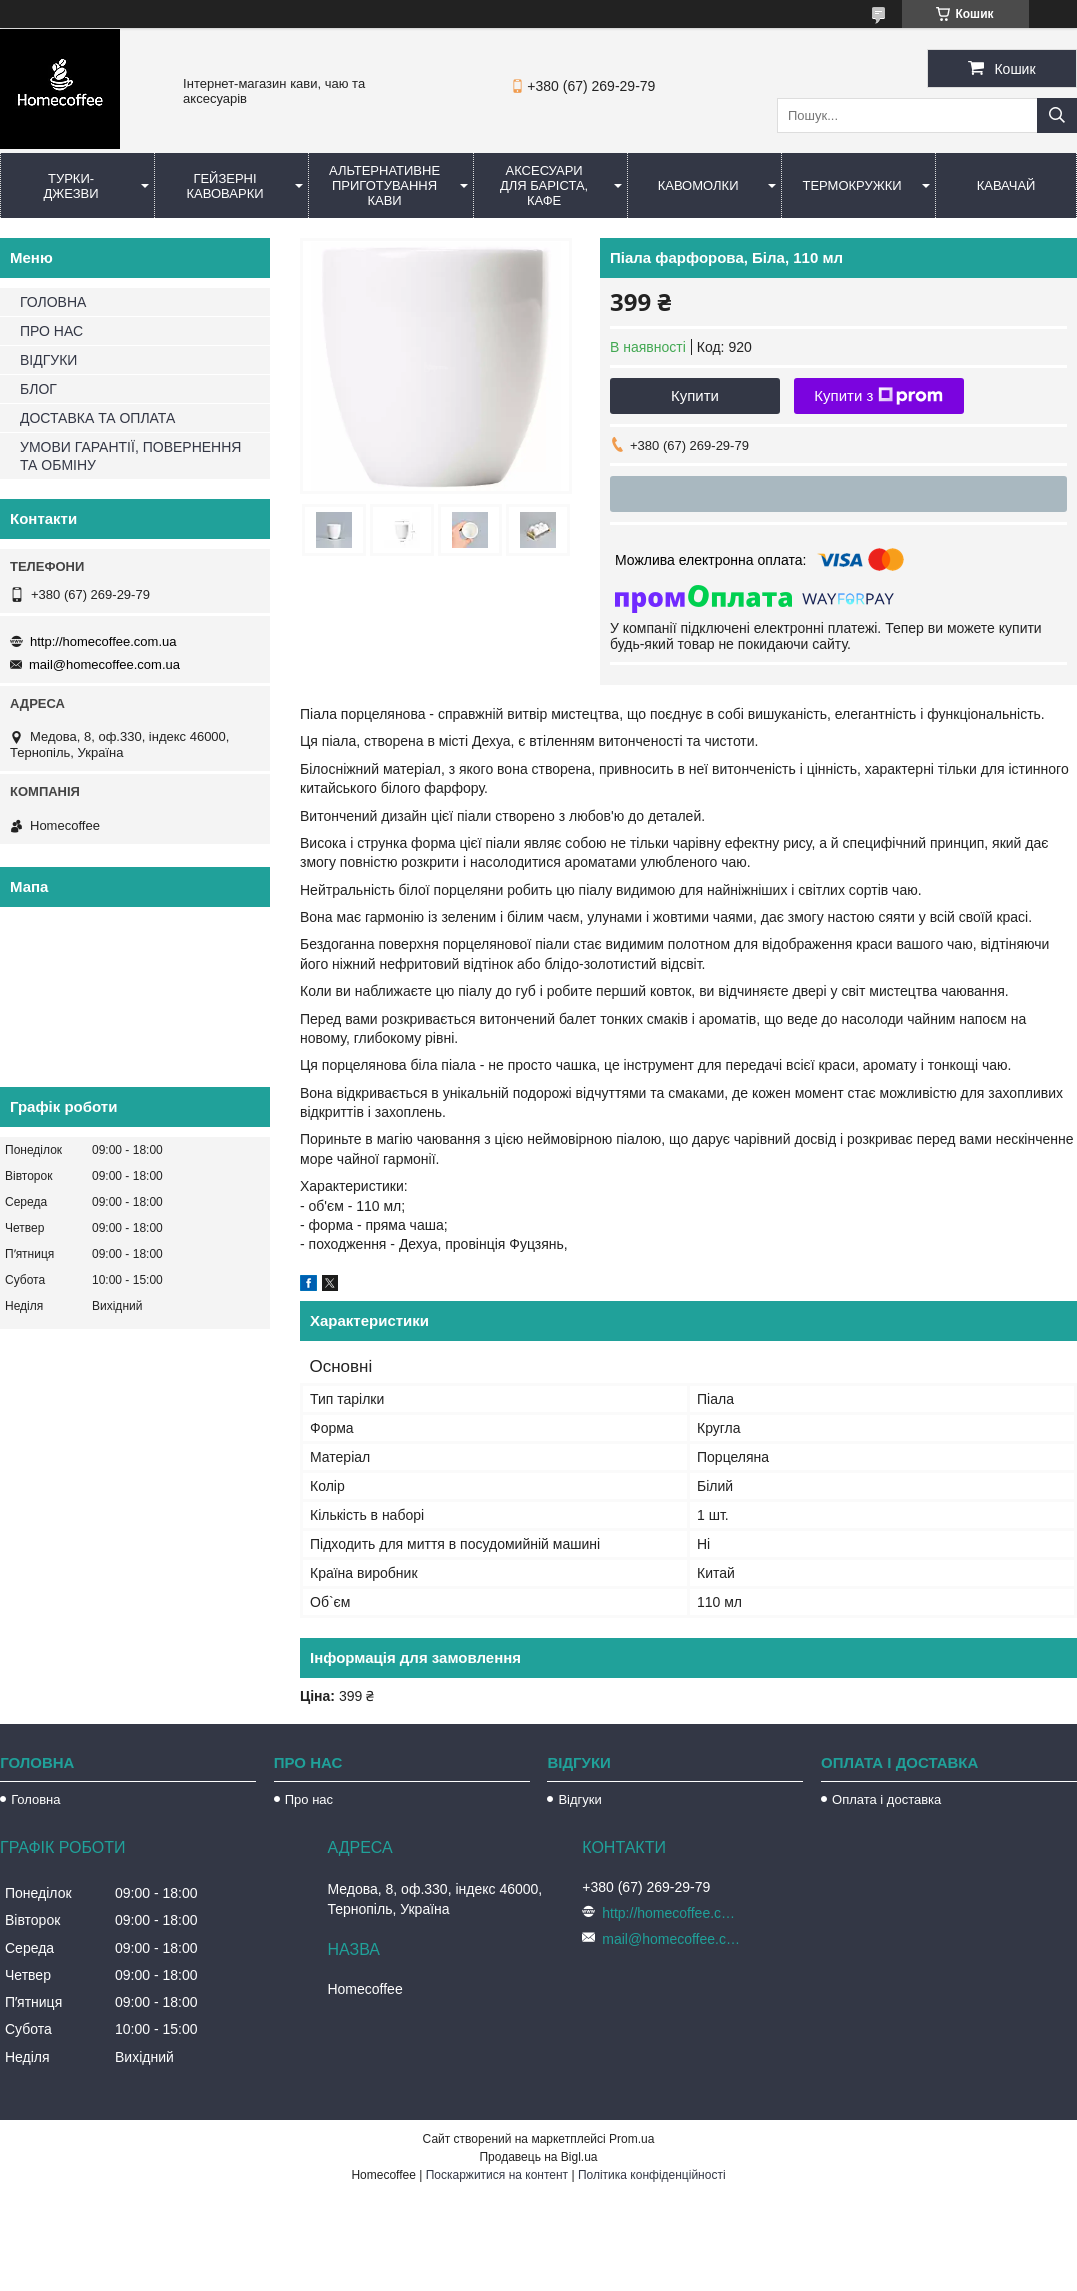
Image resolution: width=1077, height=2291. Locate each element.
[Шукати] (1057, 115)
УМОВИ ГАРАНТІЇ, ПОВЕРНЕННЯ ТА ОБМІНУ (130, 456)
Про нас (309, 1799)
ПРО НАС (51, 331)
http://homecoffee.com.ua (103, 641)
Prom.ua (631, 2139)
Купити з (878, 396)
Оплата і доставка (886, 1799)
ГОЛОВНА (53, 302)
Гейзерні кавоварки (224, 186)
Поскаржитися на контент (497, 2175)
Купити (695, 395)
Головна (35, 1799)
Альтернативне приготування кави (384, 185)
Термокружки (851, 185)
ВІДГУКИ (48, 360)
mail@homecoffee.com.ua (104, 664)
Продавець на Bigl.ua (538, 2157)
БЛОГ (38, 389)
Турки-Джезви (70, 186)
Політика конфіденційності (652, 2175)
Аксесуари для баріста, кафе (544, 185)
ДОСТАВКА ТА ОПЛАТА (97, 418)
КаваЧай (1006, 185)
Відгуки (579, 1799)
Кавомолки (698, 185)
